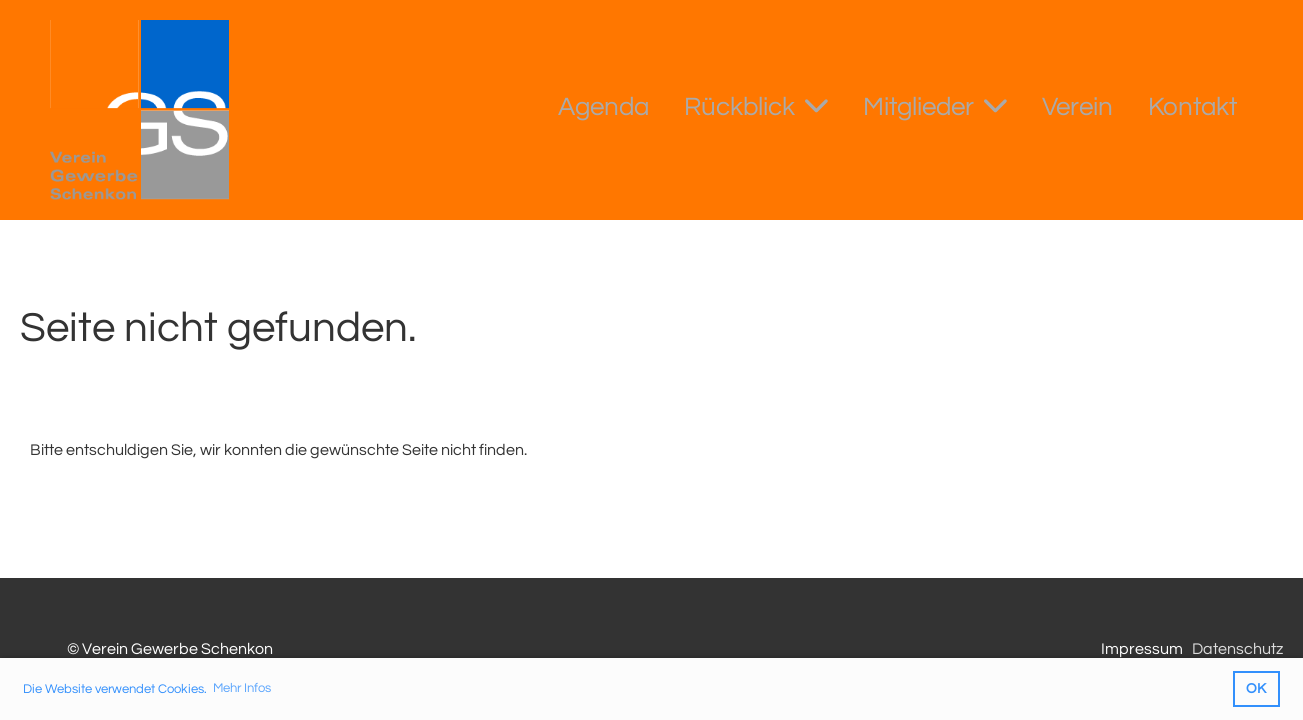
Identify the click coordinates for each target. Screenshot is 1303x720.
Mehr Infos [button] (242, 688)
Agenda (603, 107)
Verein (1077, 107)
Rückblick (756, 105)
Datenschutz (1237, 649)
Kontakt (1192, 107)
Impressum (1142, 649)
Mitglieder (935, 105)
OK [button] (1256, 688)
